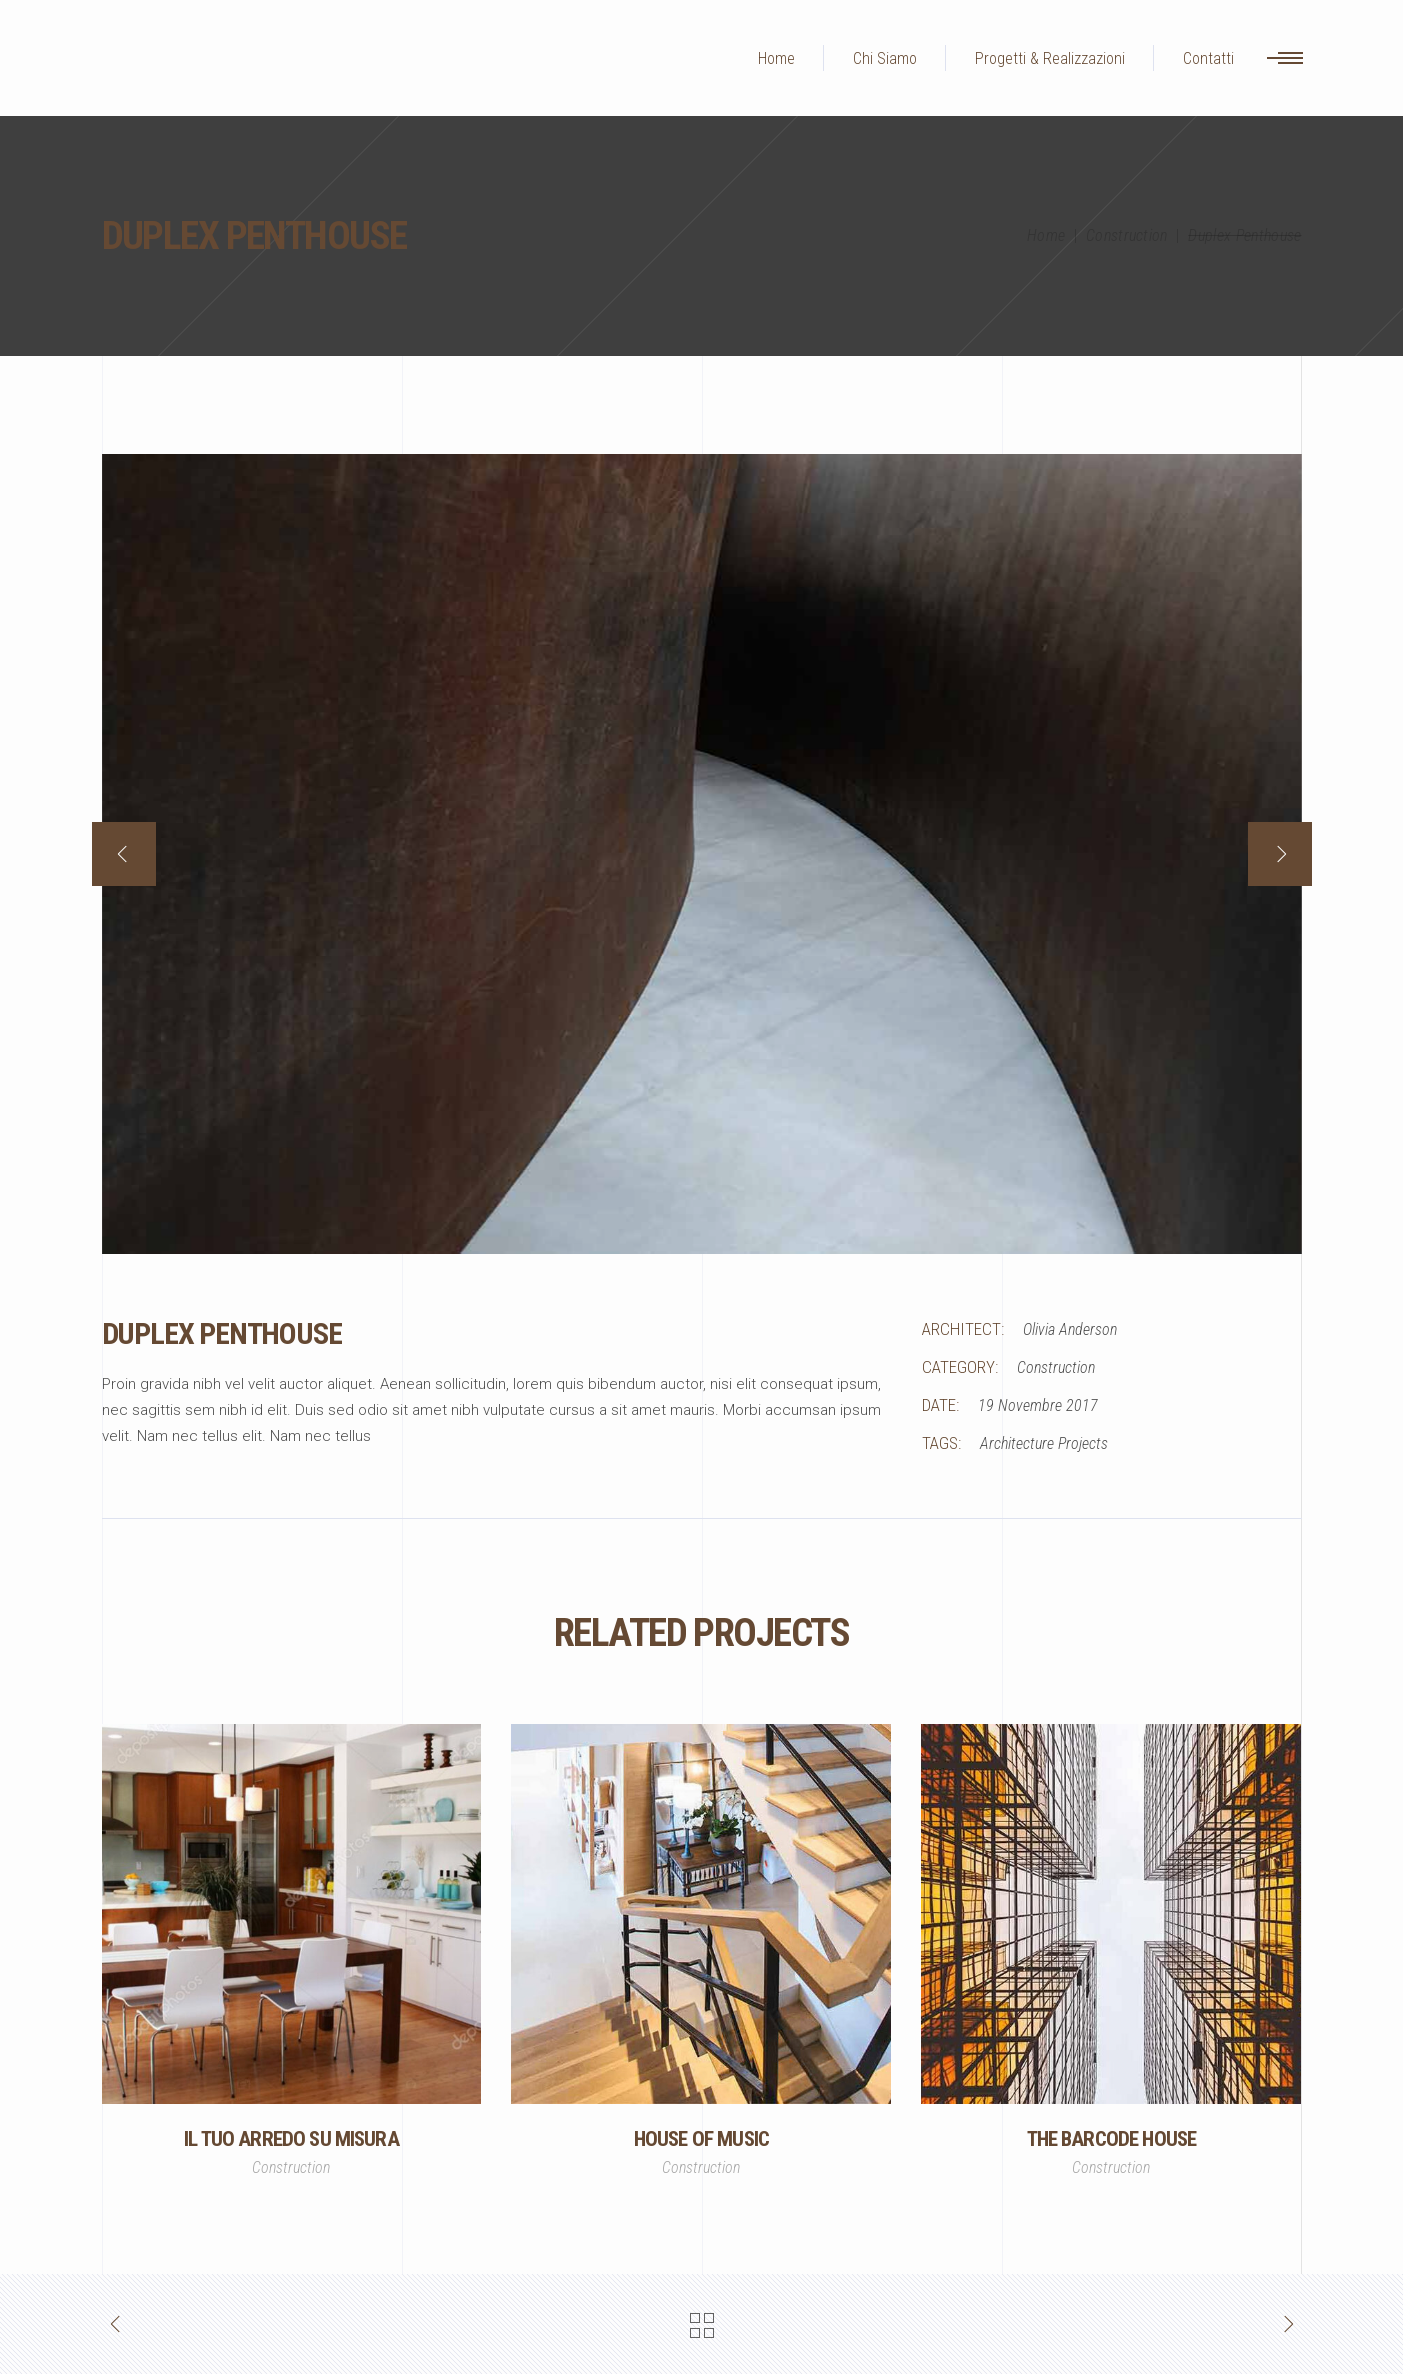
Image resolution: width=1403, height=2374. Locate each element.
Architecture (1017, 1443)
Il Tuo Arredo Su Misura (291, 2139)
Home (1046, 235)
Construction (1127, 235)
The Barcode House (1112, 2139)
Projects (1083, 1443)
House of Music (701, 2139)
